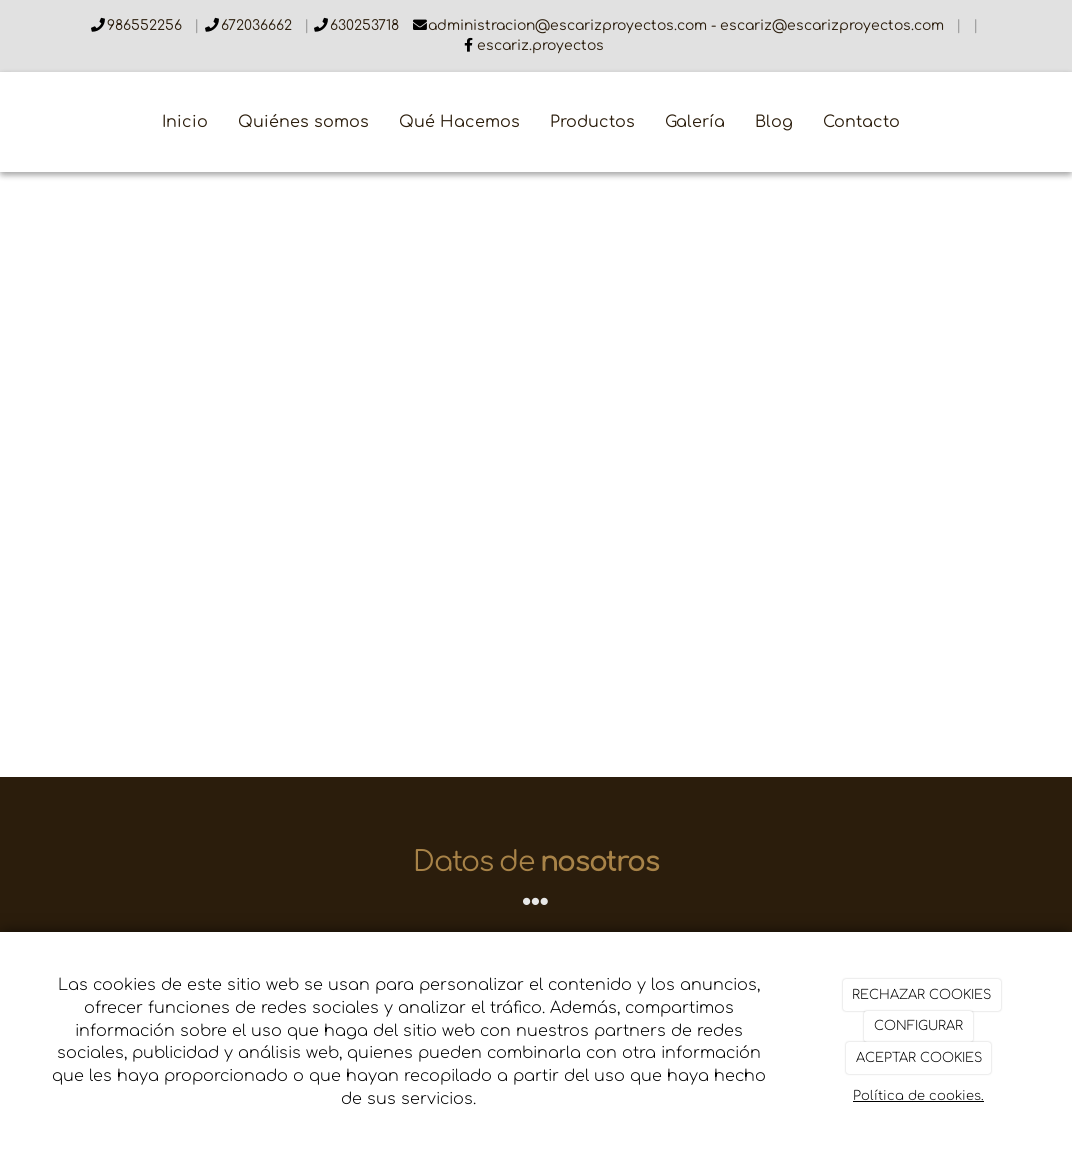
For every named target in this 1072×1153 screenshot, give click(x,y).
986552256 (146, 25)
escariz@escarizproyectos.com (834, 25)
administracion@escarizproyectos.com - (574, 25)
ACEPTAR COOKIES (919, 1058)
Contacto (861, 122)
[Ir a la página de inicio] (10, 122)
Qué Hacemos (459, 122)
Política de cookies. (918, 1096)
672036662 (258, 25)
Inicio (185, 122)
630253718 (366, 25)
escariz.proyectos (540, 45)
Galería (695, 122)
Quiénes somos (303, 122)
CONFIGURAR (918, 1026)
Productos (592, 122)
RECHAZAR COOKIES (921, 995)
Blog (774, 122)
